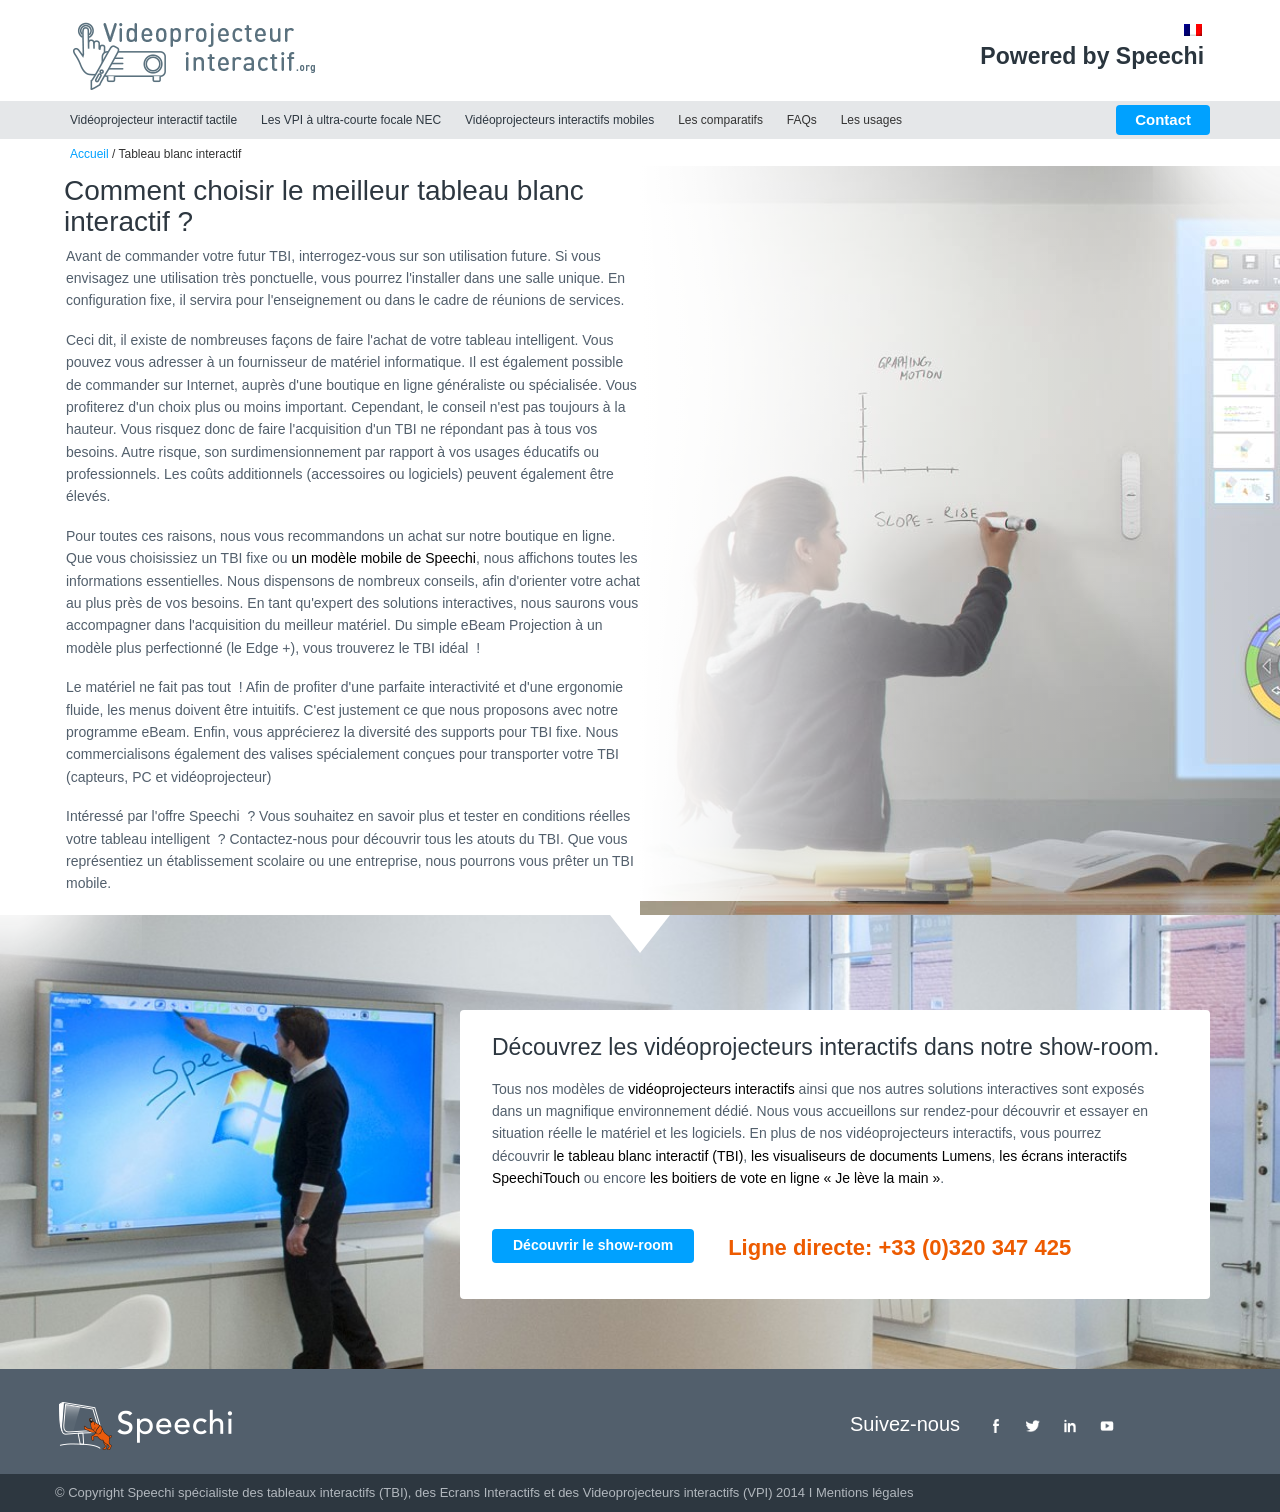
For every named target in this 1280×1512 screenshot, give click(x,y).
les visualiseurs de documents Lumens (871, 1156)
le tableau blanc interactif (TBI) (648, 1156)
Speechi (150, 1492)
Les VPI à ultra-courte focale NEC (351, 120)
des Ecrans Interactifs (477, 1492)
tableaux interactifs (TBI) (337, 1492)
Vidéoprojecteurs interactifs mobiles (559, 120)
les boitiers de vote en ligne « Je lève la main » (795, 1178)
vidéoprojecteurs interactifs (711, 1089)
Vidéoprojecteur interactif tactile (153, 120)
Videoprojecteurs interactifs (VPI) (678, 1492)
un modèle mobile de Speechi (383, 558)
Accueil (89, 154)
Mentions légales (865, 1492)
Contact (1163, 119)
